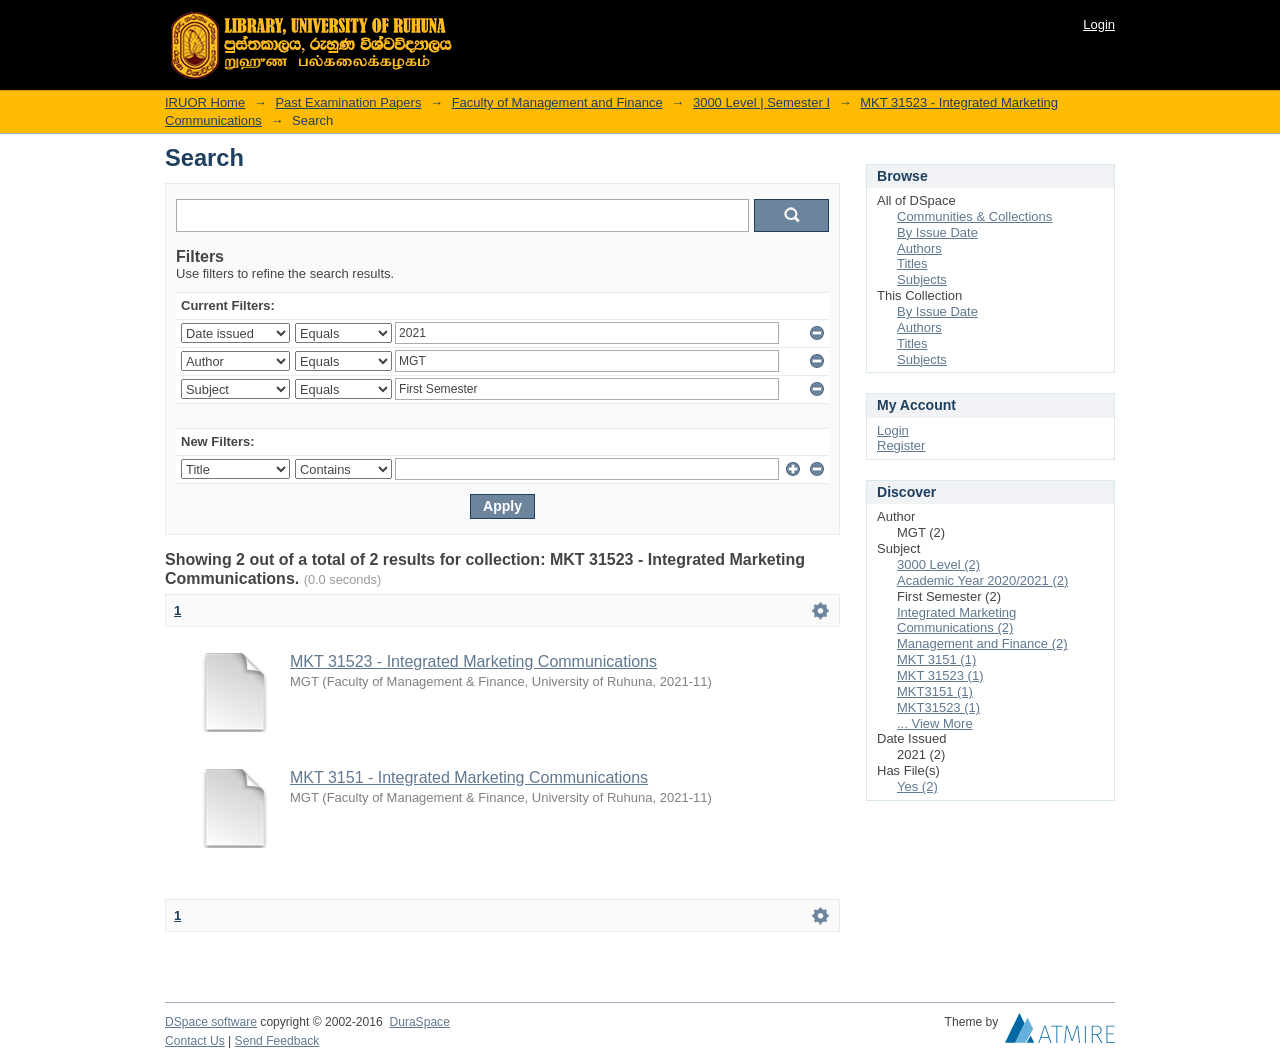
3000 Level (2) (938, 564)
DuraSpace (419, 1022)
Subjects (922, 279)
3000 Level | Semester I (761, 102)
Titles (912, 263)
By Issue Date (937, 232)
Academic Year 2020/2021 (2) (982, 580)
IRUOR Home (205, 102)
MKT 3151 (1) (936, 659)
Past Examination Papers (348, 102)
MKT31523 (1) (938, 707)
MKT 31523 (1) (940, 675)
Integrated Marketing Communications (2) (956, 620)
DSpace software (211, 1022)
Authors (919, 248)
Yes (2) (917, 786)
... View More (935, 723)
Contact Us (195, 1041)
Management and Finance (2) (982, 643)
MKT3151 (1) (935, 691)
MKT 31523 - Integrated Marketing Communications (473, 661)
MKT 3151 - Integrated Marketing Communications (469, 777)
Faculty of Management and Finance (557, 102)
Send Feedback (277, 1041)
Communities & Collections (974, 216)
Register (901, 445)
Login (1099, 24)
